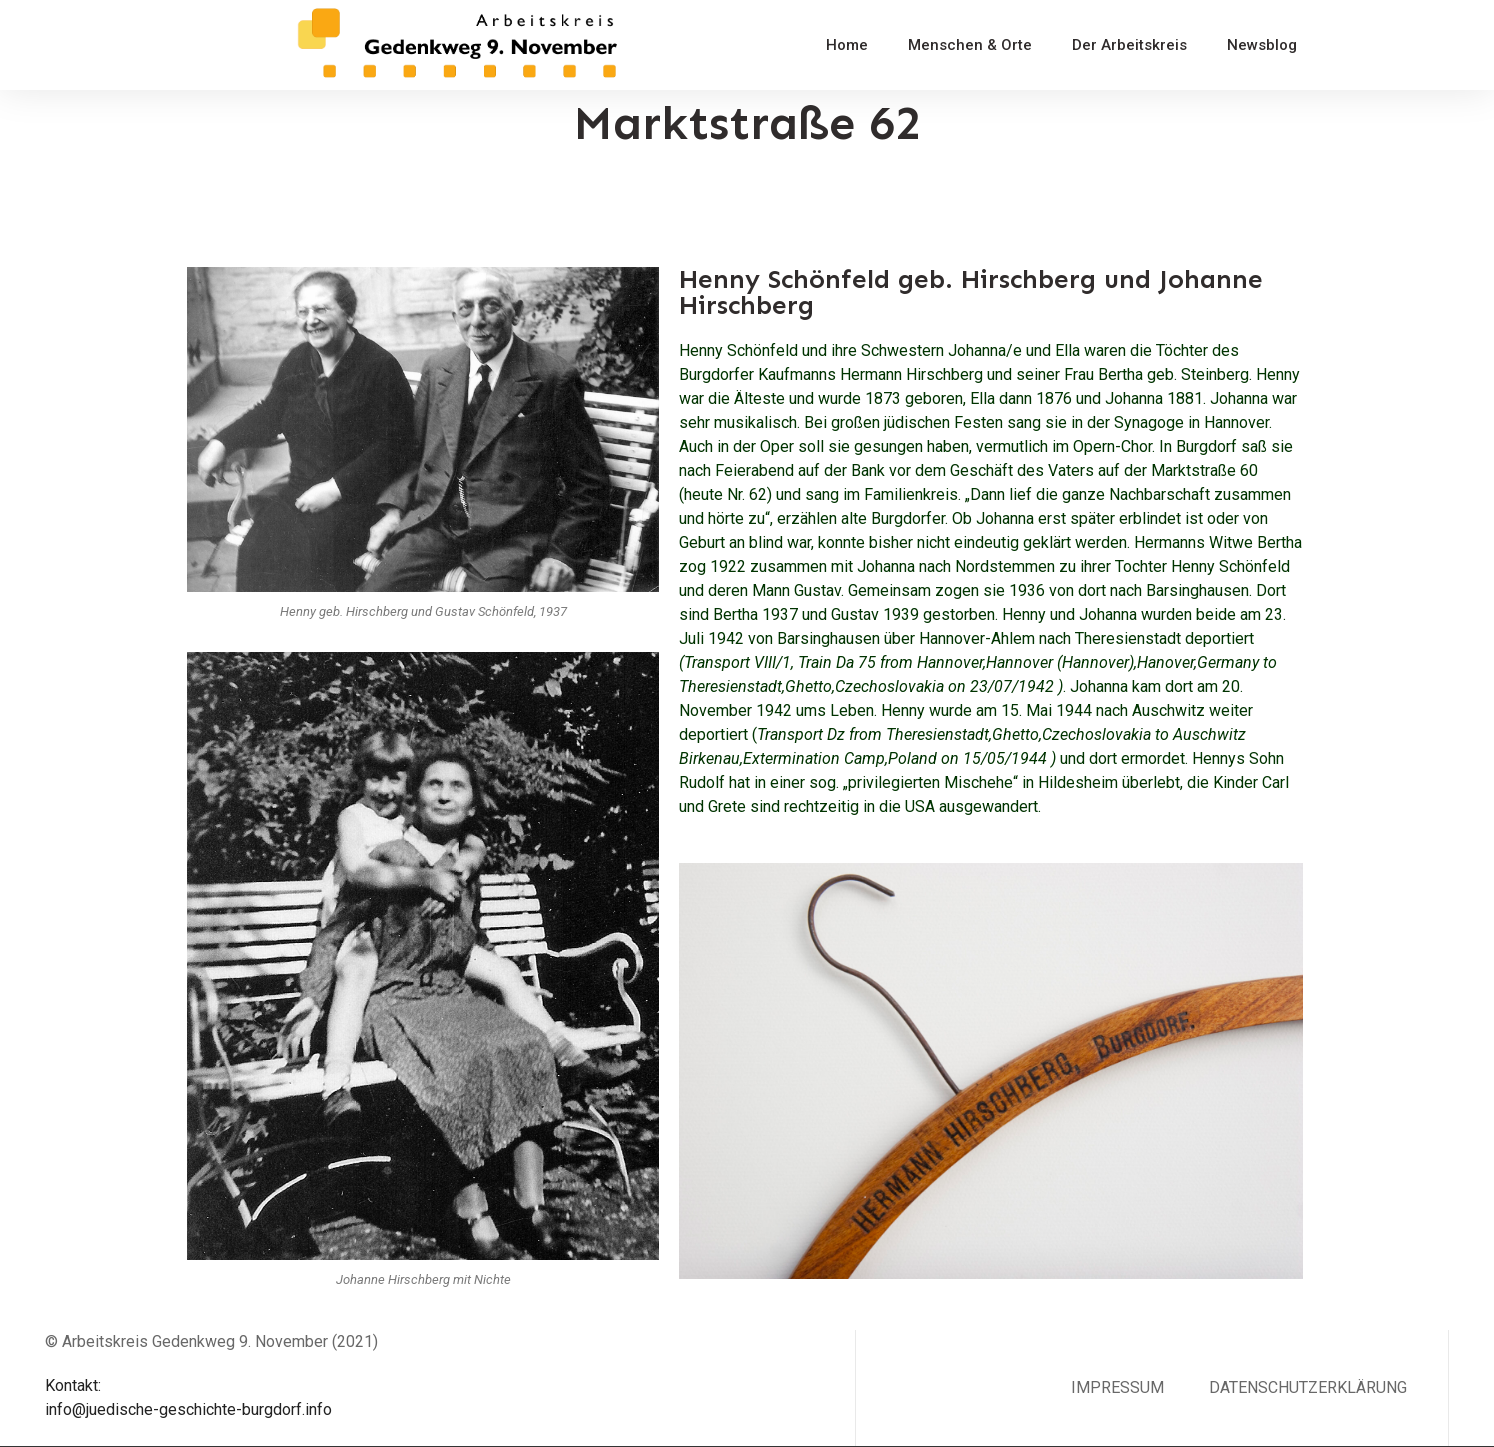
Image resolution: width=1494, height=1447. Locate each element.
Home (847, 45)
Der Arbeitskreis (1129, 45)
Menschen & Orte (970, 45)
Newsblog (1262, 45)
